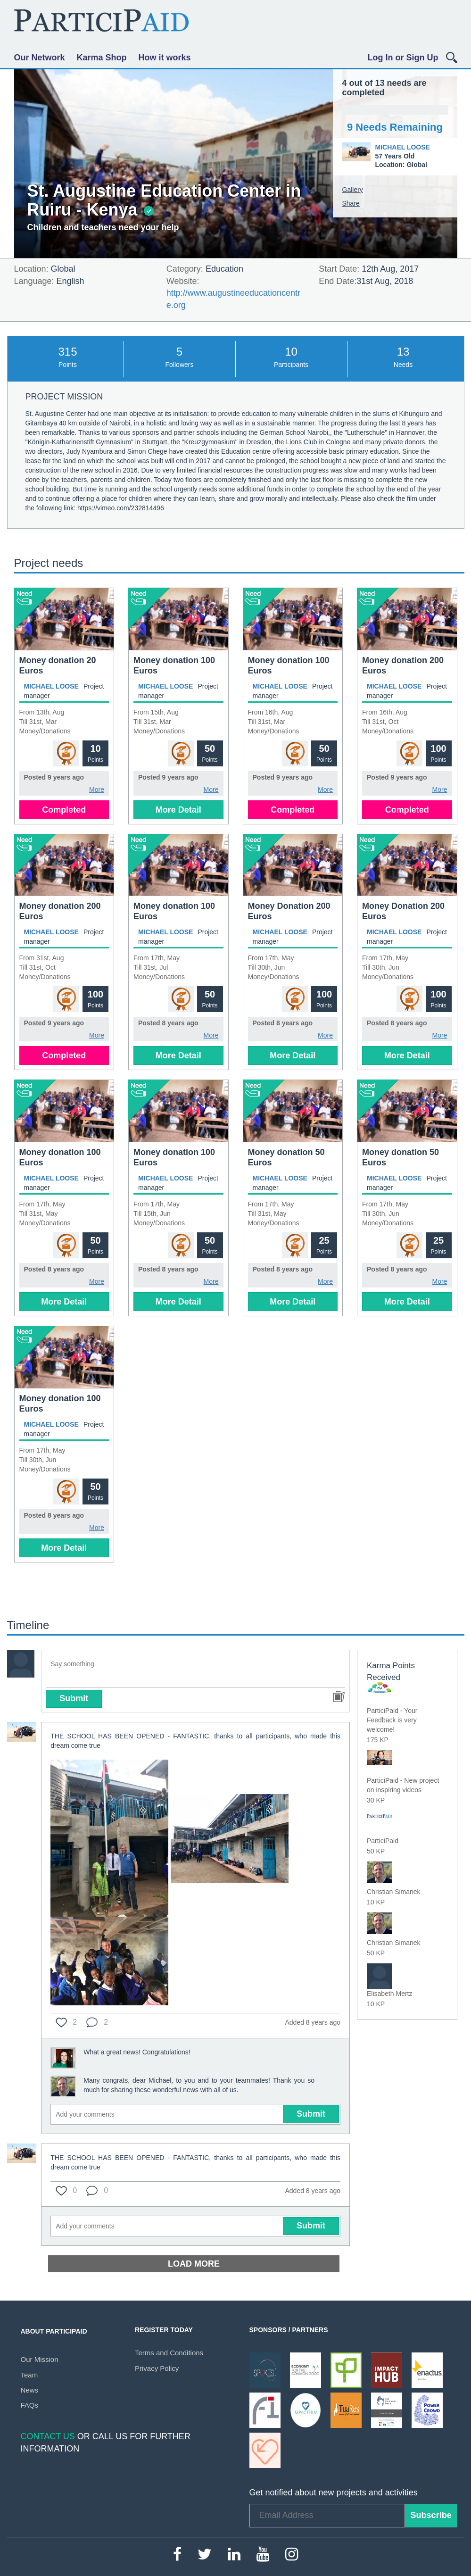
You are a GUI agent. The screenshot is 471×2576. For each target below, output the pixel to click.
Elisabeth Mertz (389, 1993)
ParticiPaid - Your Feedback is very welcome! (392, 1720)
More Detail (178, 809)
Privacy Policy (157, 2368)
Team (29, 2375)
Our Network (39, 57)
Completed (64, 809)
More (96, 789)
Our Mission (39, 2359)
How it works (165, 57)
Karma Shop (102, 57)
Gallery (352, 189)
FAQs (30, 2405)
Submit (73, 1698)
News (30, 2390)
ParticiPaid (382, 1841)
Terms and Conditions (169, 2353)
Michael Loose (402, 147)
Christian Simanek (394, 1891)
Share (351, 203)
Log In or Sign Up (403, 57)
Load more (194, 2264)
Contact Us (48, 2436)
